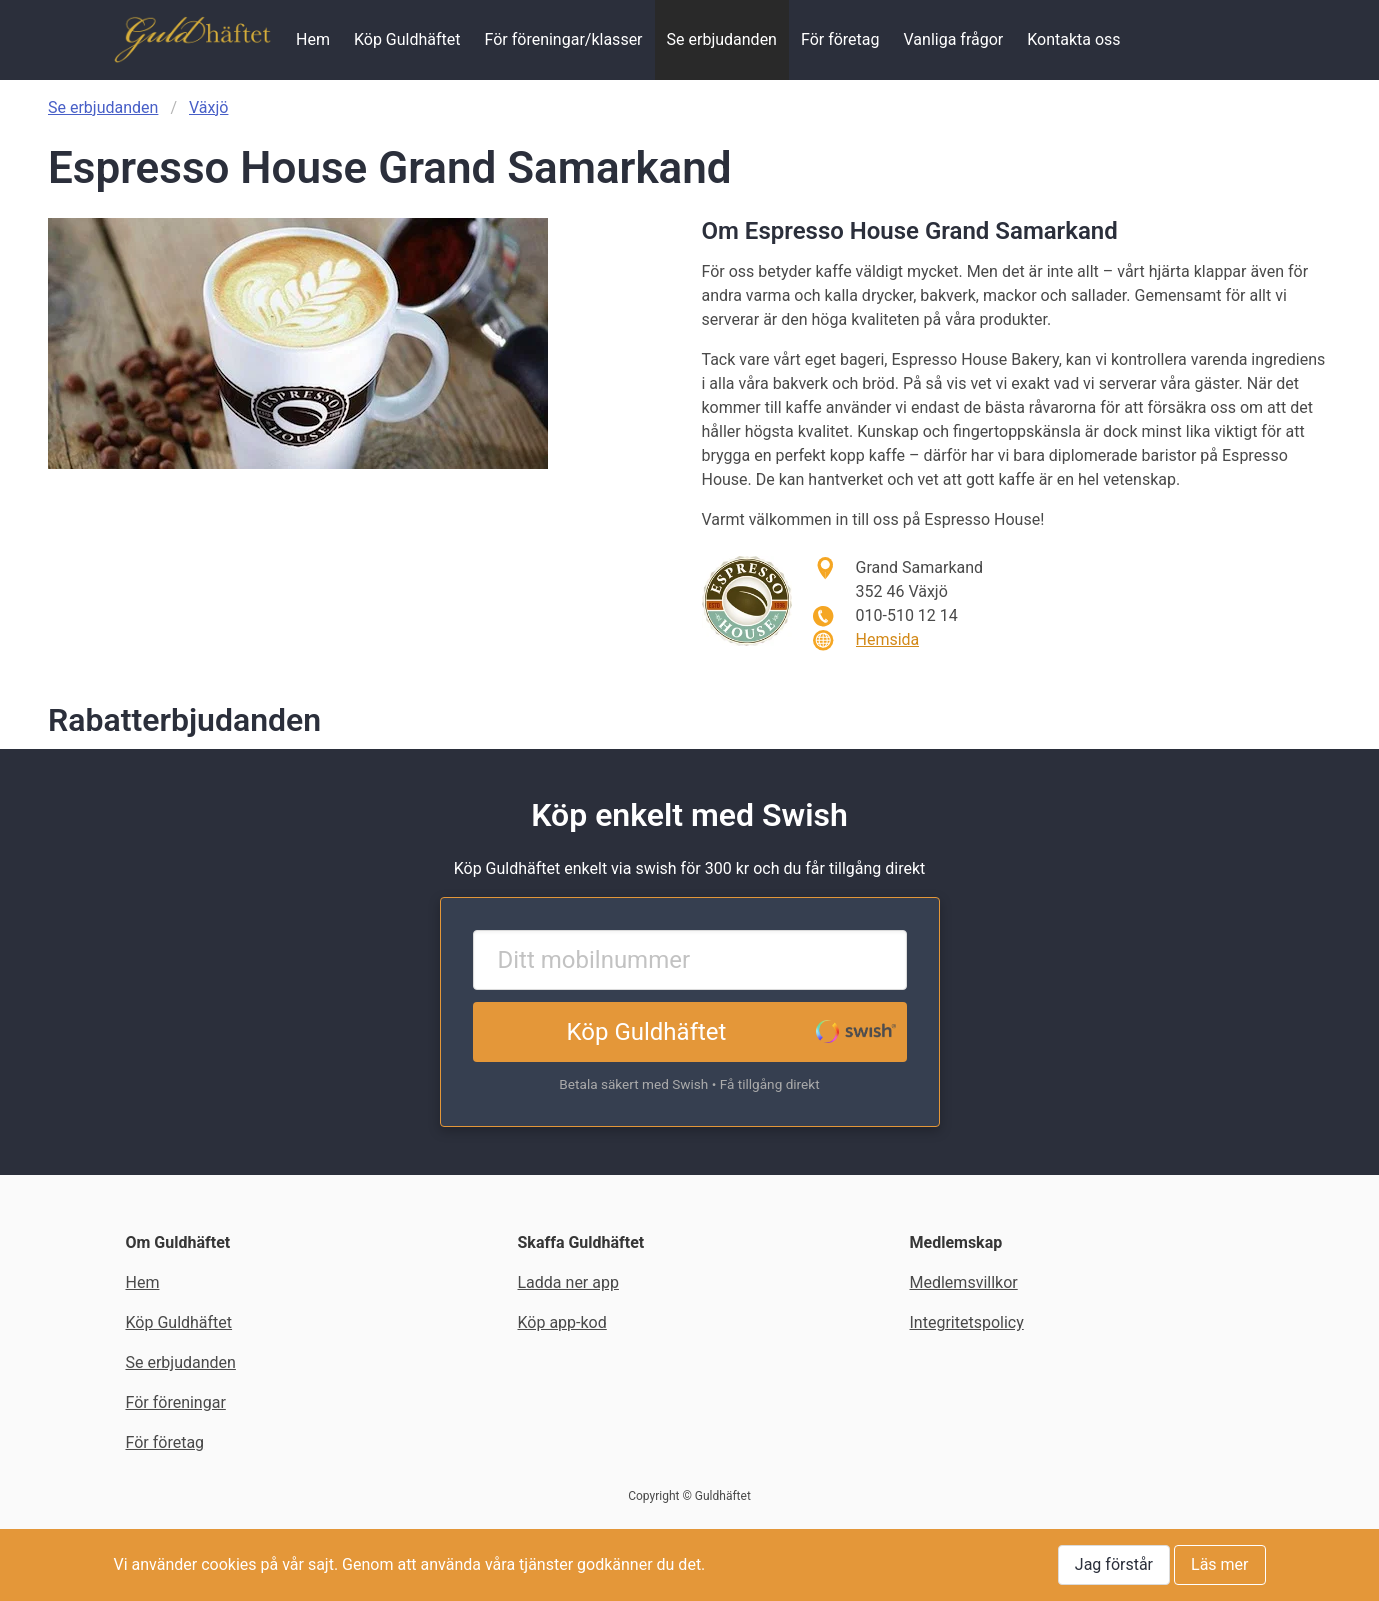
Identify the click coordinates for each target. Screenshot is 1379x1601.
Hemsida (888, 639)
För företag (840, 39)
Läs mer (1219, 1564)
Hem (313, 39)
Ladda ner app (568, 1282)
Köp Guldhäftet (407, 39)
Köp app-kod (562, 1322)
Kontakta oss (1073, 39)
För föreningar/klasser (564, 39)
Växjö (208, 107)
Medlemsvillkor (964, 1282)
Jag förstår (1114, 1564)
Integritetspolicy (967, 1322)
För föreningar (176, 1402)
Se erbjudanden (722, 39)
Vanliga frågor (954, 39)
